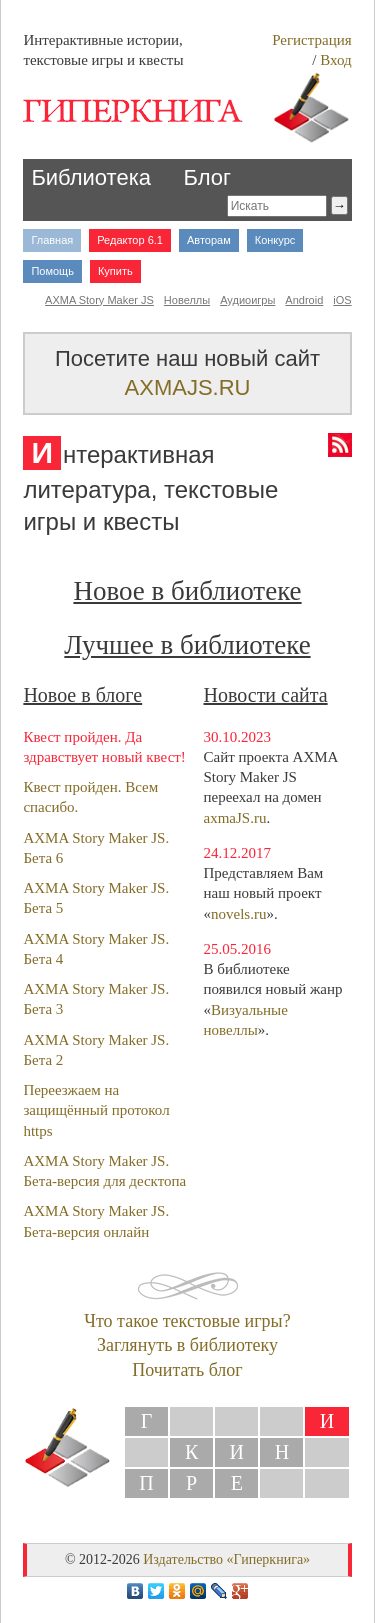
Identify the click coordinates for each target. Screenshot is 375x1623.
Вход (335, 60)
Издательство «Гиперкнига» (226, 1559)
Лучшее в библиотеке (187, 645)
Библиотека (91, 177)
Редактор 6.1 (130, 240)
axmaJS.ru (235, 818)
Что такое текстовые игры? (187, 1321)
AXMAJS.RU (188, 387)
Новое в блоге (82, 695)
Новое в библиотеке (187, 591)
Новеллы (187, 300)
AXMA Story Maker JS (99, 300)
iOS (342, 300)
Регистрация (312, 40)
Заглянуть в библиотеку (187, 1345)
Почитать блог (187, 1370)
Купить (115, 271)
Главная (52, 240)
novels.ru (238, 914)
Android (304, 300)
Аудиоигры (247, 300)
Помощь (52, 271)
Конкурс (275, 240)
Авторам (209, 240)
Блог (207, 177)
